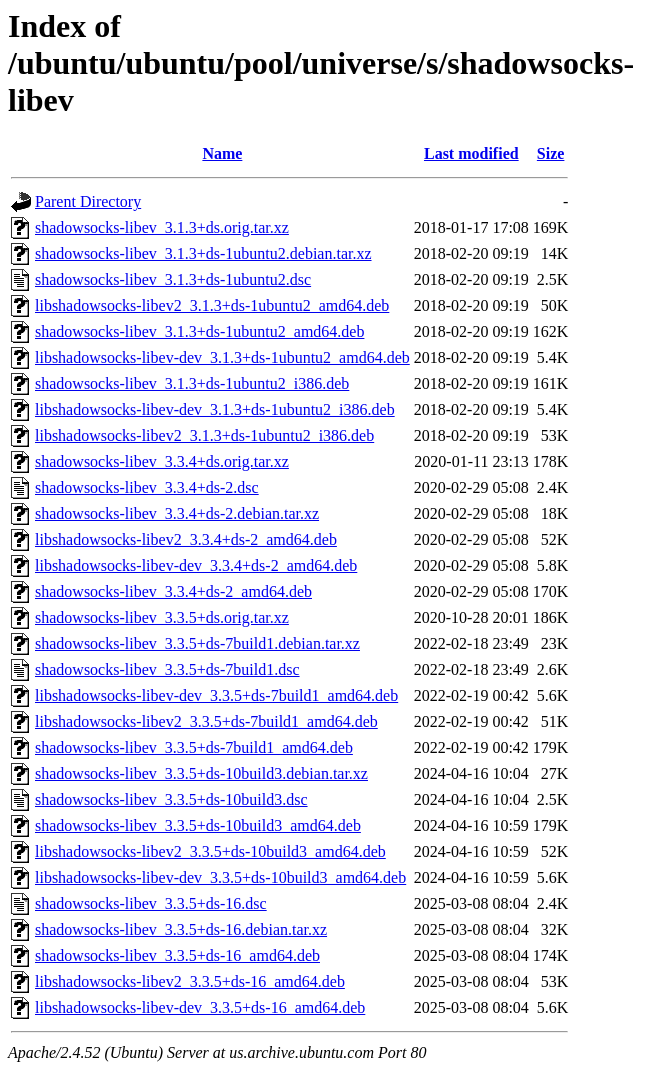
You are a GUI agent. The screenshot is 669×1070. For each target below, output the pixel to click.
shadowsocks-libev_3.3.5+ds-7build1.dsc (167, 669)
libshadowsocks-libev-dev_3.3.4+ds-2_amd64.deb (196, 565)
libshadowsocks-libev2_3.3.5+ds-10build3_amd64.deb (210, 851)
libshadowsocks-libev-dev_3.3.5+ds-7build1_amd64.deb (216, 695)
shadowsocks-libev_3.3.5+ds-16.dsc (151, 903)
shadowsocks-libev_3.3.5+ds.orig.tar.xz (162, 617)
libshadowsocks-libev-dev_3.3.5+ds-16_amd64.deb (200, 1007)
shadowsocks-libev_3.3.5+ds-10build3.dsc (171, 799)
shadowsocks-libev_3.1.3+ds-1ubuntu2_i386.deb (192, 383)
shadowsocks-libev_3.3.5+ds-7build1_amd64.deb (194, 747)
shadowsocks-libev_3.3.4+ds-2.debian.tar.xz (177, 513)
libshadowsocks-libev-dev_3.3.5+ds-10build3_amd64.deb (220, 877)
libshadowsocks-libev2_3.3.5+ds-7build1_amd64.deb (206, 721)
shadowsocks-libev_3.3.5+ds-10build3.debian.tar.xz (201, 773)
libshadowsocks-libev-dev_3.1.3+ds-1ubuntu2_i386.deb (215, 409)
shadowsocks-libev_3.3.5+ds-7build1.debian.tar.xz (197, 643)
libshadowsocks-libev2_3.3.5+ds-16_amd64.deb (190, 981)
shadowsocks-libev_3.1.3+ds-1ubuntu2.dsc (173, 279)
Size (551, 153)
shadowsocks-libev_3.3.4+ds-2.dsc (147, 487)
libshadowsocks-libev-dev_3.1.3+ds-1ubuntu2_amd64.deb (222, 357)
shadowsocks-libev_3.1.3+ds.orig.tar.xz (162, 227)
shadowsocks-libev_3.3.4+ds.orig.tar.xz (162, 461)
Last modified (471, 153)
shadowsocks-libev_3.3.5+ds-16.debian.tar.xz (181, 929)
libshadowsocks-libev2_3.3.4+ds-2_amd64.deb (186, 539)
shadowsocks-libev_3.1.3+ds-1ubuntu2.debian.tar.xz (203, 253)
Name (222, 153)
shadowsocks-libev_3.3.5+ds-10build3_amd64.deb (198, 825)
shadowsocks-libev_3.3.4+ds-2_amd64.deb (173, 591)
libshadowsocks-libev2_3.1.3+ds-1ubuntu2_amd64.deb (212, 305)
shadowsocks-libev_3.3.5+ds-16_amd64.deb (177, 955)
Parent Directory (88, 201)
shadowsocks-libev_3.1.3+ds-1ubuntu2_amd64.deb (199, 331)
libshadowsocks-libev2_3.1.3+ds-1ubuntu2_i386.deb (204, 435)
